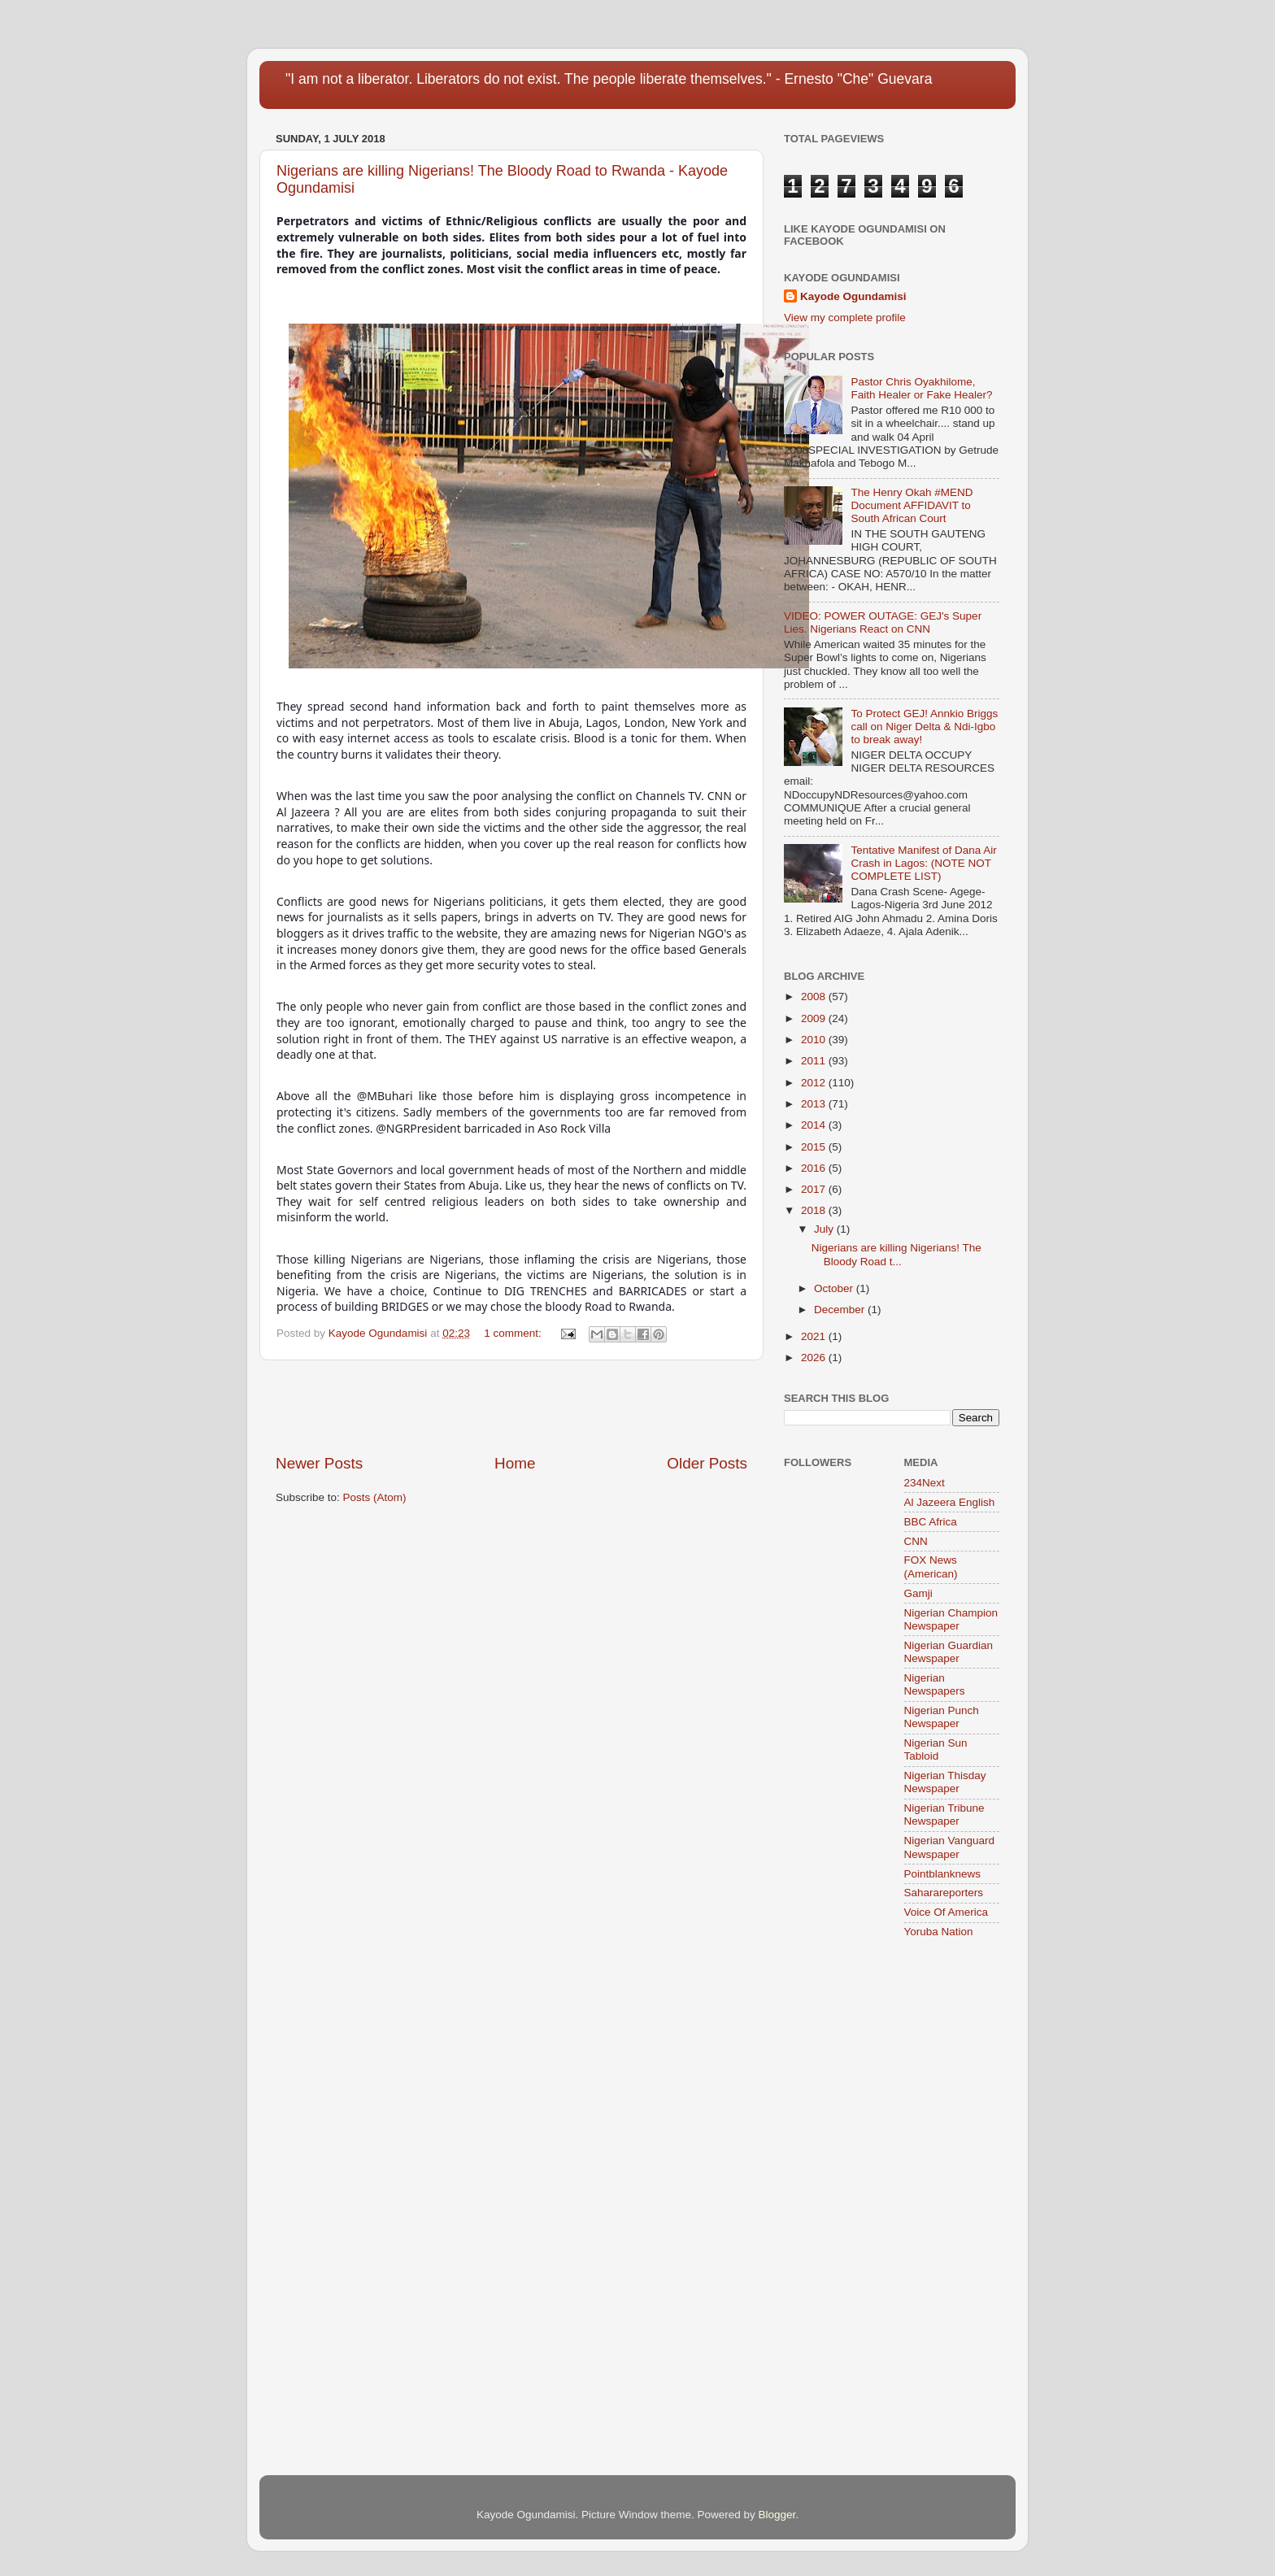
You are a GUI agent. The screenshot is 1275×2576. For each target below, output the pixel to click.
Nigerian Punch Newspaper (941, 1717)
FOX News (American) (931, 1566)
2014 (815, 1125)
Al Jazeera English (949, 1502)
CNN (916, 1541)
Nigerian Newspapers (934, 1684)
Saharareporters (944, 1892)
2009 (815, 1018)
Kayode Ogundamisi (853, 296)
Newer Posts (319, 1463)
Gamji (918, 1593)
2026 (815, 1357)
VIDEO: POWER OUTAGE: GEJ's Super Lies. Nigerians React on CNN (882, 622)
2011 (815, 1061)
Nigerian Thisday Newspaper (945, 1782)
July (825, 1229)
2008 (815, 996)
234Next (924, 1483)
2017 (815, 1189)
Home (514, 1463)
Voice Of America (946, 1912)
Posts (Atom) (375, 1497)
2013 (815, 1104)
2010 (815, 1039)
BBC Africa (930, 1522)
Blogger (777, 2515)
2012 (815, 1083)
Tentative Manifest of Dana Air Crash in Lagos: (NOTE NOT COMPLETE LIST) (923, 863)
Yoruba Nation (938, 1931)
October (835, 1288)
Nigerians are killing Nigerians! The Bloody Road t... (896, 1254)
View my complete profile (845, 317)
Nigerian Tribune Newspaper (944, 1814)
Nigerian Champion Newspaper (951, 1619)
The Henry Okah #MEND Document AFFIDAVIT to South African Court (912, 505)
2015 (815, 1147)
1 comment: (514, 1333)
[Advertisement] (511, 1406)
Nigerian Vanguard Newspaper (949, 1847)
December (841, 1309)
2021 (815, 1336)
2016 (815, 1168)
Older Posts (707, 1463)
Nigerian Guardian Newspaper (949, 1651)
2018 (815, 1210)
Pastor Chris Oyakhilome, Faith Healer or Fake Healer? (921, 388)
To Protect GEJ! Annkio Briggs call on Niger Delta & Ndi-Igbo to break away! (924, 726)
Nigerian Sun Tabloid (936, 1749)
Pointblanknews (942, 1874)
